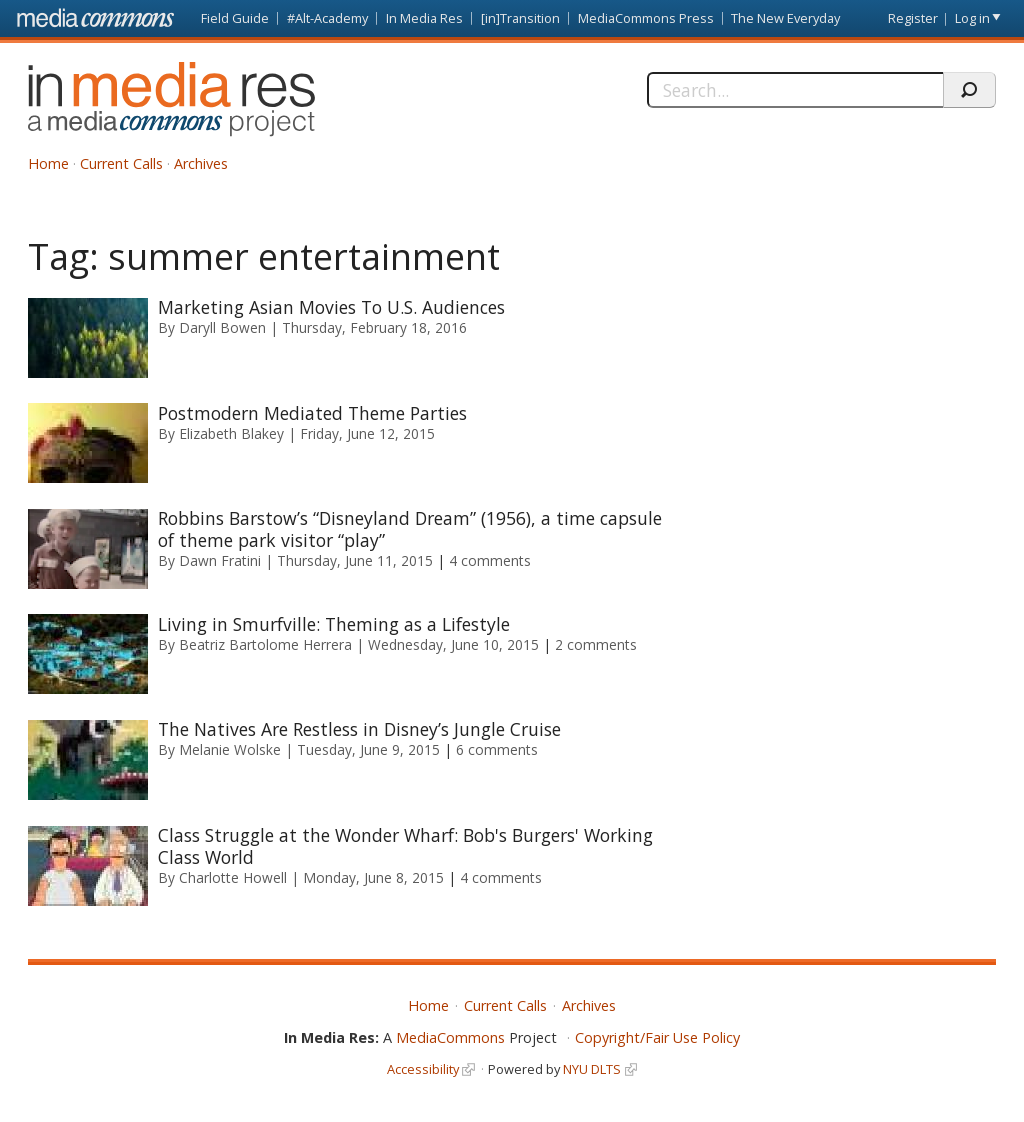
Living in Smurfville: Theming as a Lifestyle (334, 624)
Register (913, 18)
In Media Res (424, 18)
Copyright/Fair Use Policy (657, 1037)
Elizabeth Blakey (231, 433)
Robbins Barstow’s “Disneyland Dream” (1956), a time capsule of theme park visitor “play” (410, 529)
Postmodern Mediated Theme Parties (312, 413)
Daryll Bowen (222, 327)
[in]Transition (520, 18)
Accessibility (423, 1069)
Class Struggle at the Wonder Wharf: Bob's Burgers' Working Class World (405, 846)
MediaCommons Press (646, 18)
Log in (972, 18)
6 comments (497, 749)
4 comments (490, 560)
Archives (201, 163)
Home (48, 163)
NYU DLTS (592, 1069)
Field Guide (235, 18)
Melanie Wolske (230, 749)
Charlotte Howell (233, 877)
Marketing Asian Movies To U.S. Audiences (331, 307)
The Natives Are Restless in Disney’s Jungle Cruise (359, 729)
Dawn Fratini (220, 560)
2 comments (596, 644)
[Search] (795, 90)
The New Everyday (785, 18)
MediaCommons (450, 1037)
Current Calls (121, 163)
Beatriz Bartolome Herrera (265, 644)
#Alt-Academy (327, 18)
